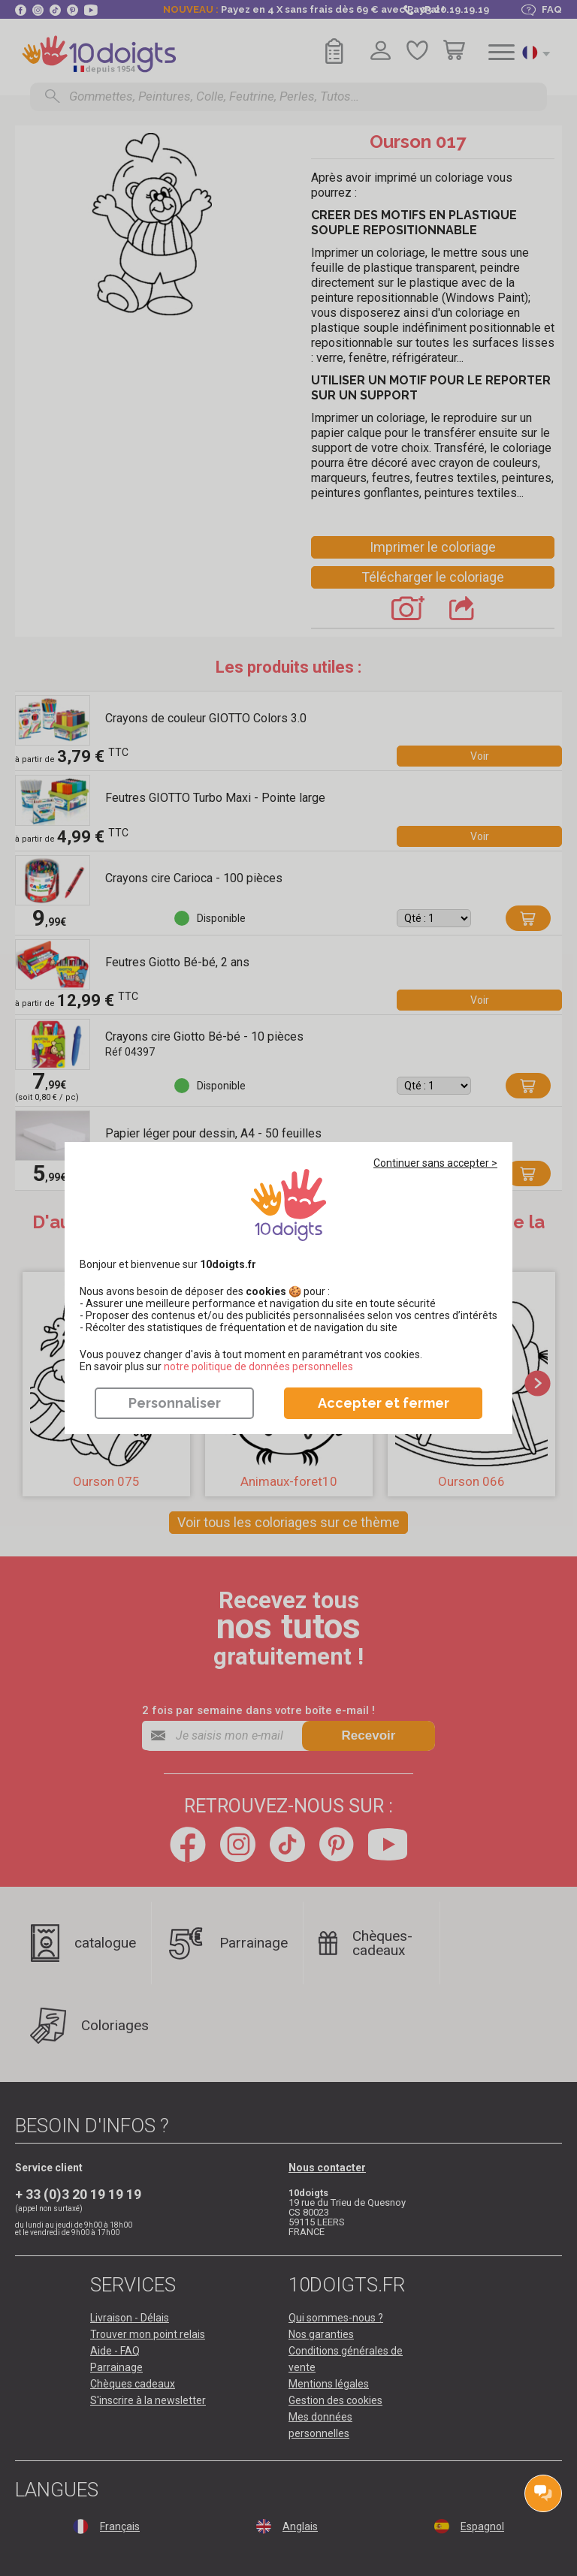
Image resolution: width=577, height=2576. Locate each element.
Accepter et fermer (383, 1403)
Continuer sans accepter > (435, 1163)
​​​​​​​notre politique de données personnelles (258, 1366)
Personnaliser (174, 1403)
